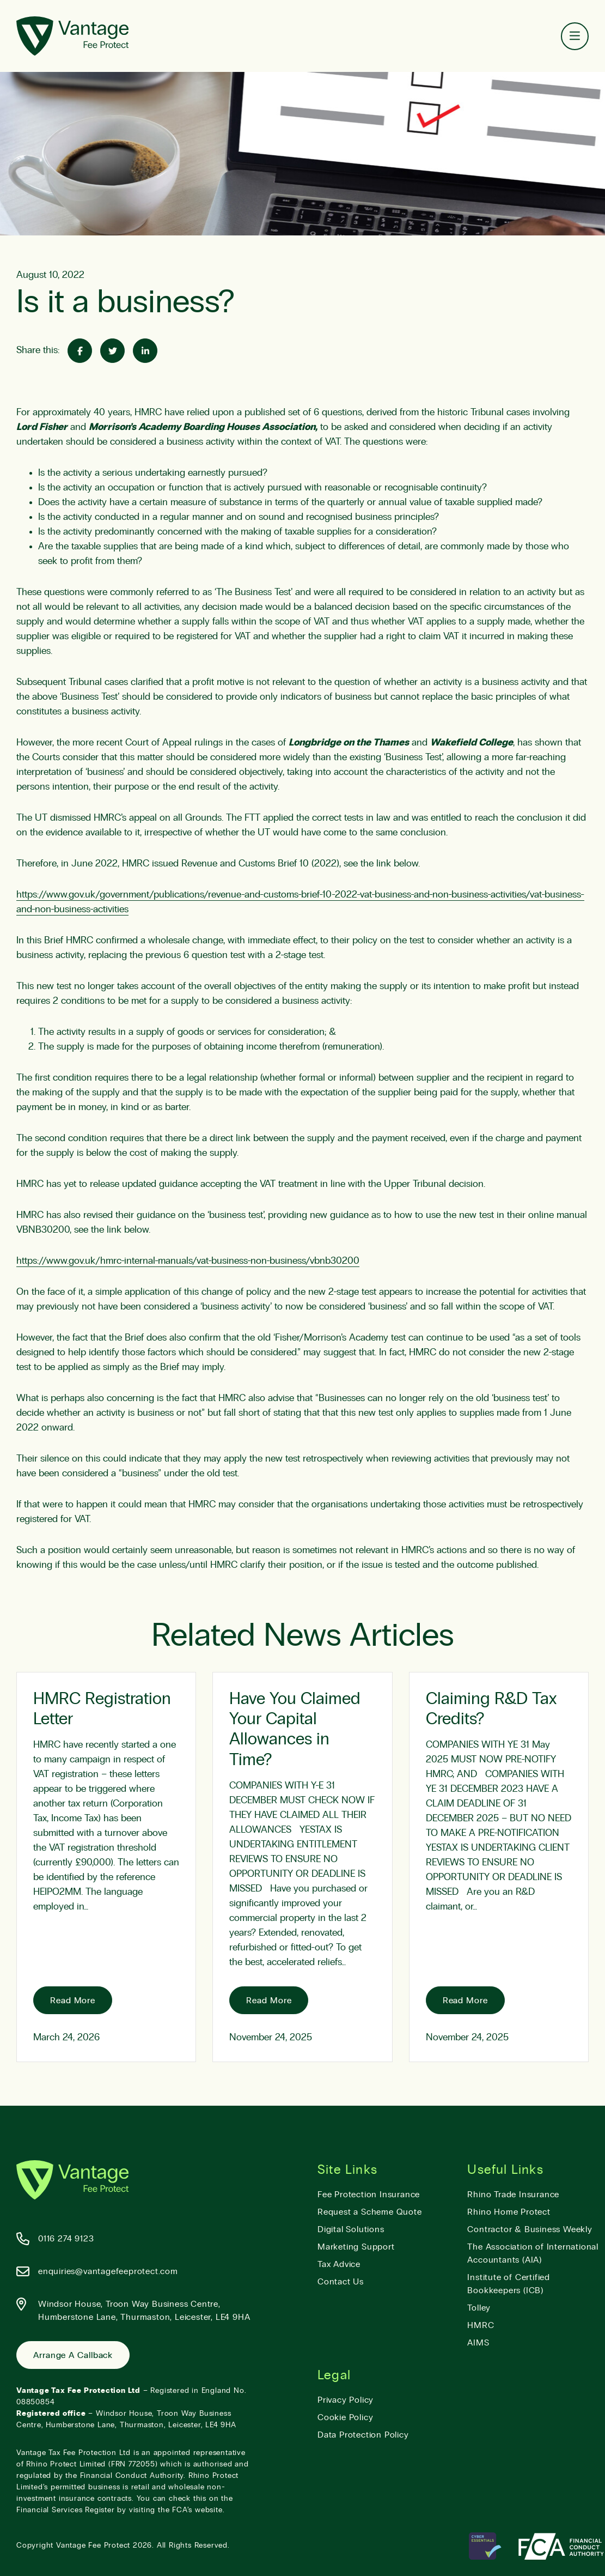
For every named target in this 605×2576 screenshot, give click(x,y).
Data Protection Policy (363, 2434)
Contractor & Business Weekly (529, 2229)
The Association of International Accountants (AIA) (532, 2253)
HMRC (480, 2325)
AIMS (478, 2342)
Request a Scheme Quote (369, 2212)
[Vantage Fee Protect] (72, 36)
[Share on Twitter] (112, 350)
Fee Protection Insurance (368, 2194)
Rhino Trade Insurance (513, 2194)
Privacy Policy (345, 2400)
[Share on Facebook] (80, 350)
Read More (72, 2000)
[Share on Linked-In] (145, 350)
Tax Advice (338, 2264)
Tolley (479, 2308)
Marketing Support (356, 2246)
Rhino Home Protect (508, 2212)
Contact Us (340, 2281)
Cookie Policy (345, 2417)
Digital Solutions (350, 2229)
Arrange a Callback (73, 2355)
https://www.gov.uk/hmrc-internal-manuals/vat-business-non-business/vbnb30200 (187, 1261)
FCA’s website (197, 2510)
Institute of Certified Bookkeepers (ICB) (508, 2284)
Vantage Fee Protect (93, 2545)
